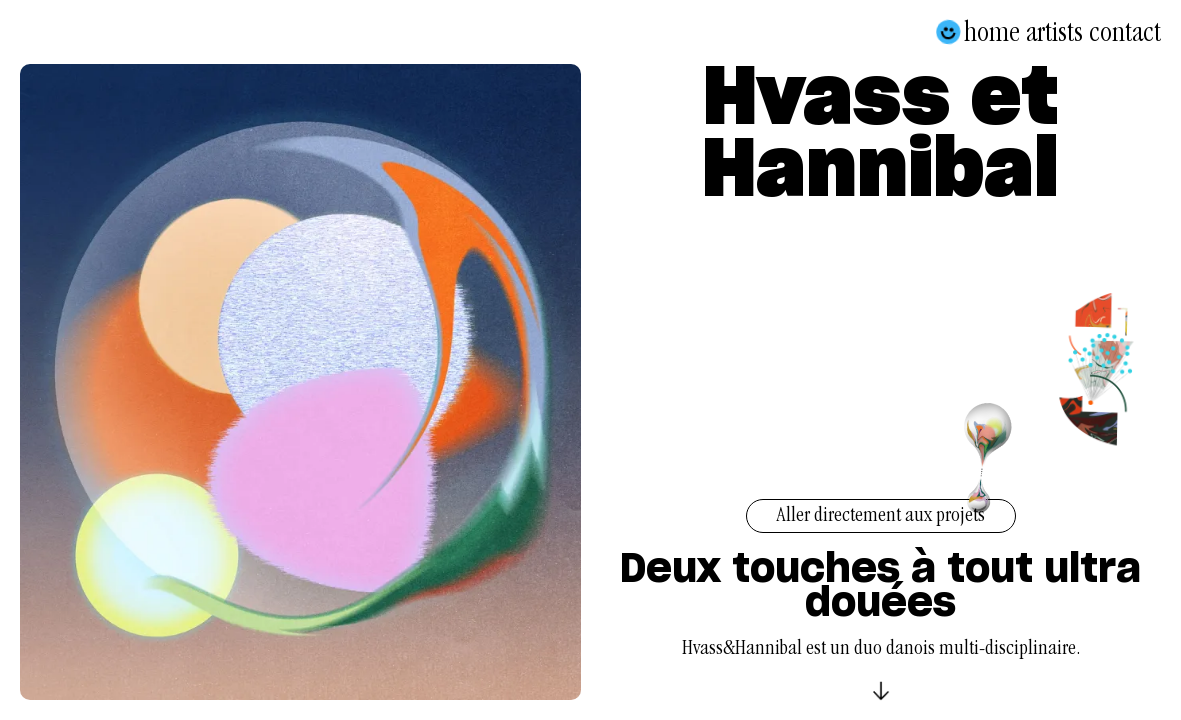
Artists (1054, 32)
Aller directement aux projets (881, 517)
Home (992, 32)
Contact (1125, 32)
